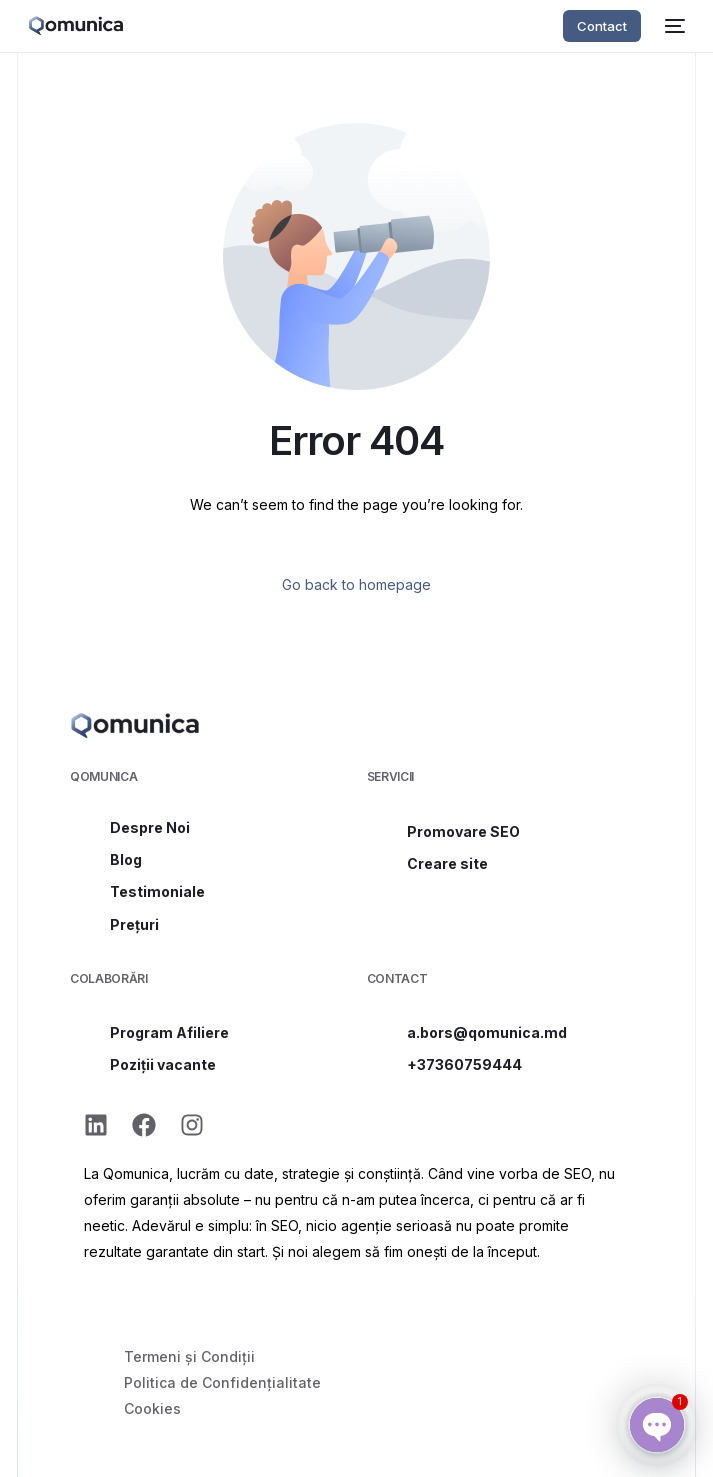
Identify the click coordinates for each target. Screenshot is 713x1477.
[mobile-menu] (673, 26)
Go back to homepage (356, 584)
